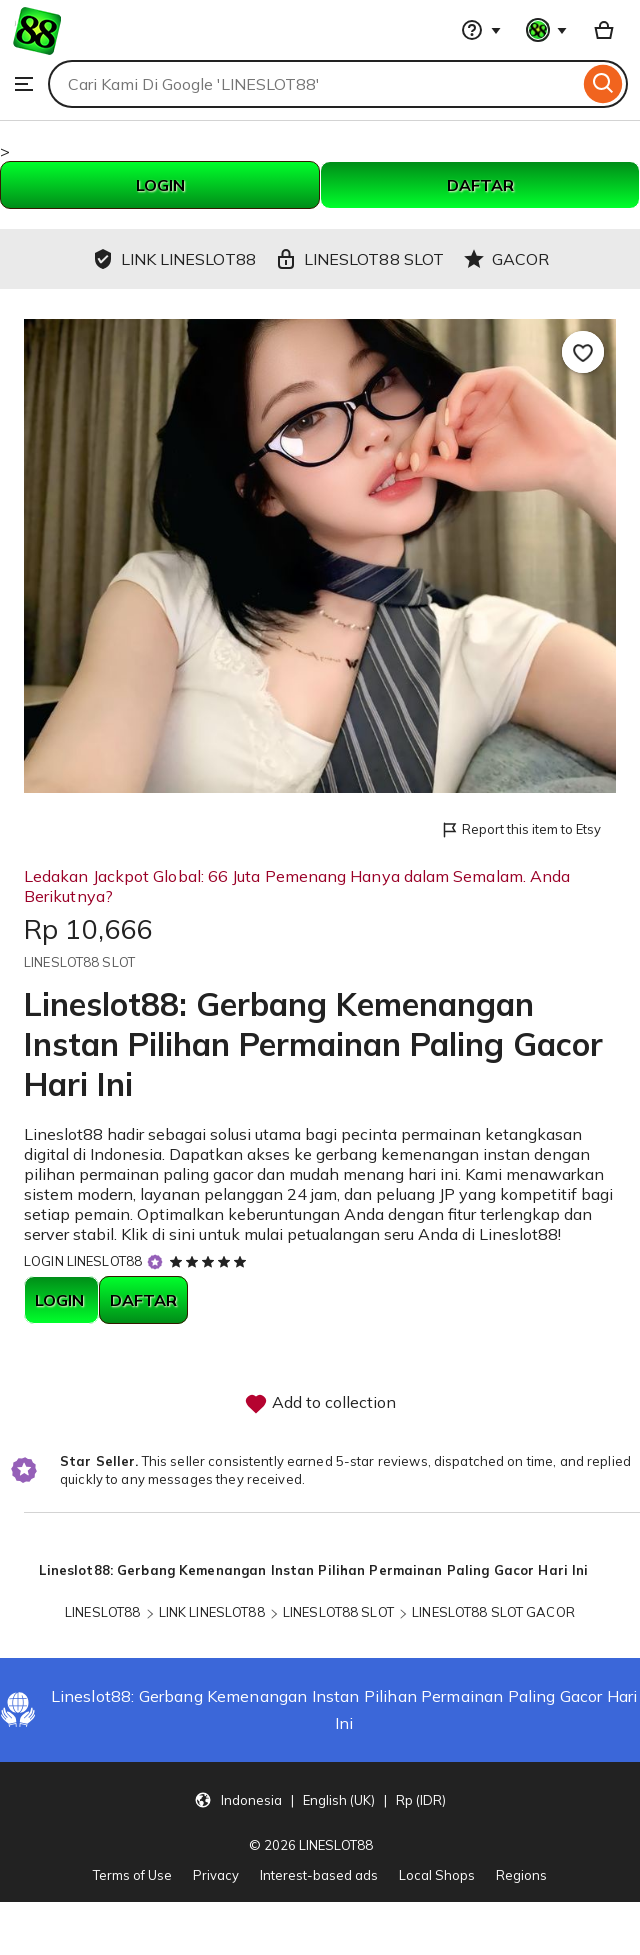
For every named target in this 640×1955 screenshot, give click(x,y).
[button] (320, 1799)
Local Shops (437, 1875)
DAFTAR (480, 185)
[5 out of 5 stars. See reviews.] (211, 1261)
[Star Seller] (155, 1262)
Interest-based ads (319, 1875)
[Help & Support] (481, 30)
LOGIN (160, 185)
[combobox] (313, 84)
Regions (521, 1875)
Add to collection (320, 1404)
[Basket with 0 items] (604, 30)
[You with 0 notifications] (547, 30)
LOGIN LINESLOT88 (83, 1261)
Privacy (216, 1875)
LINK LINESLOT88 (212, 1612)
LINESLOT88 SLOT (338, 1612)
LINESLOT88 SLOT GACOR (493, 1612)
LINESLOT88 (102, 1612)
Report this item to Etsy (520, 830)
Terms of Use (132, 1875)
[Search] (603, 84)
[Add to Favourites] (583, 352)
